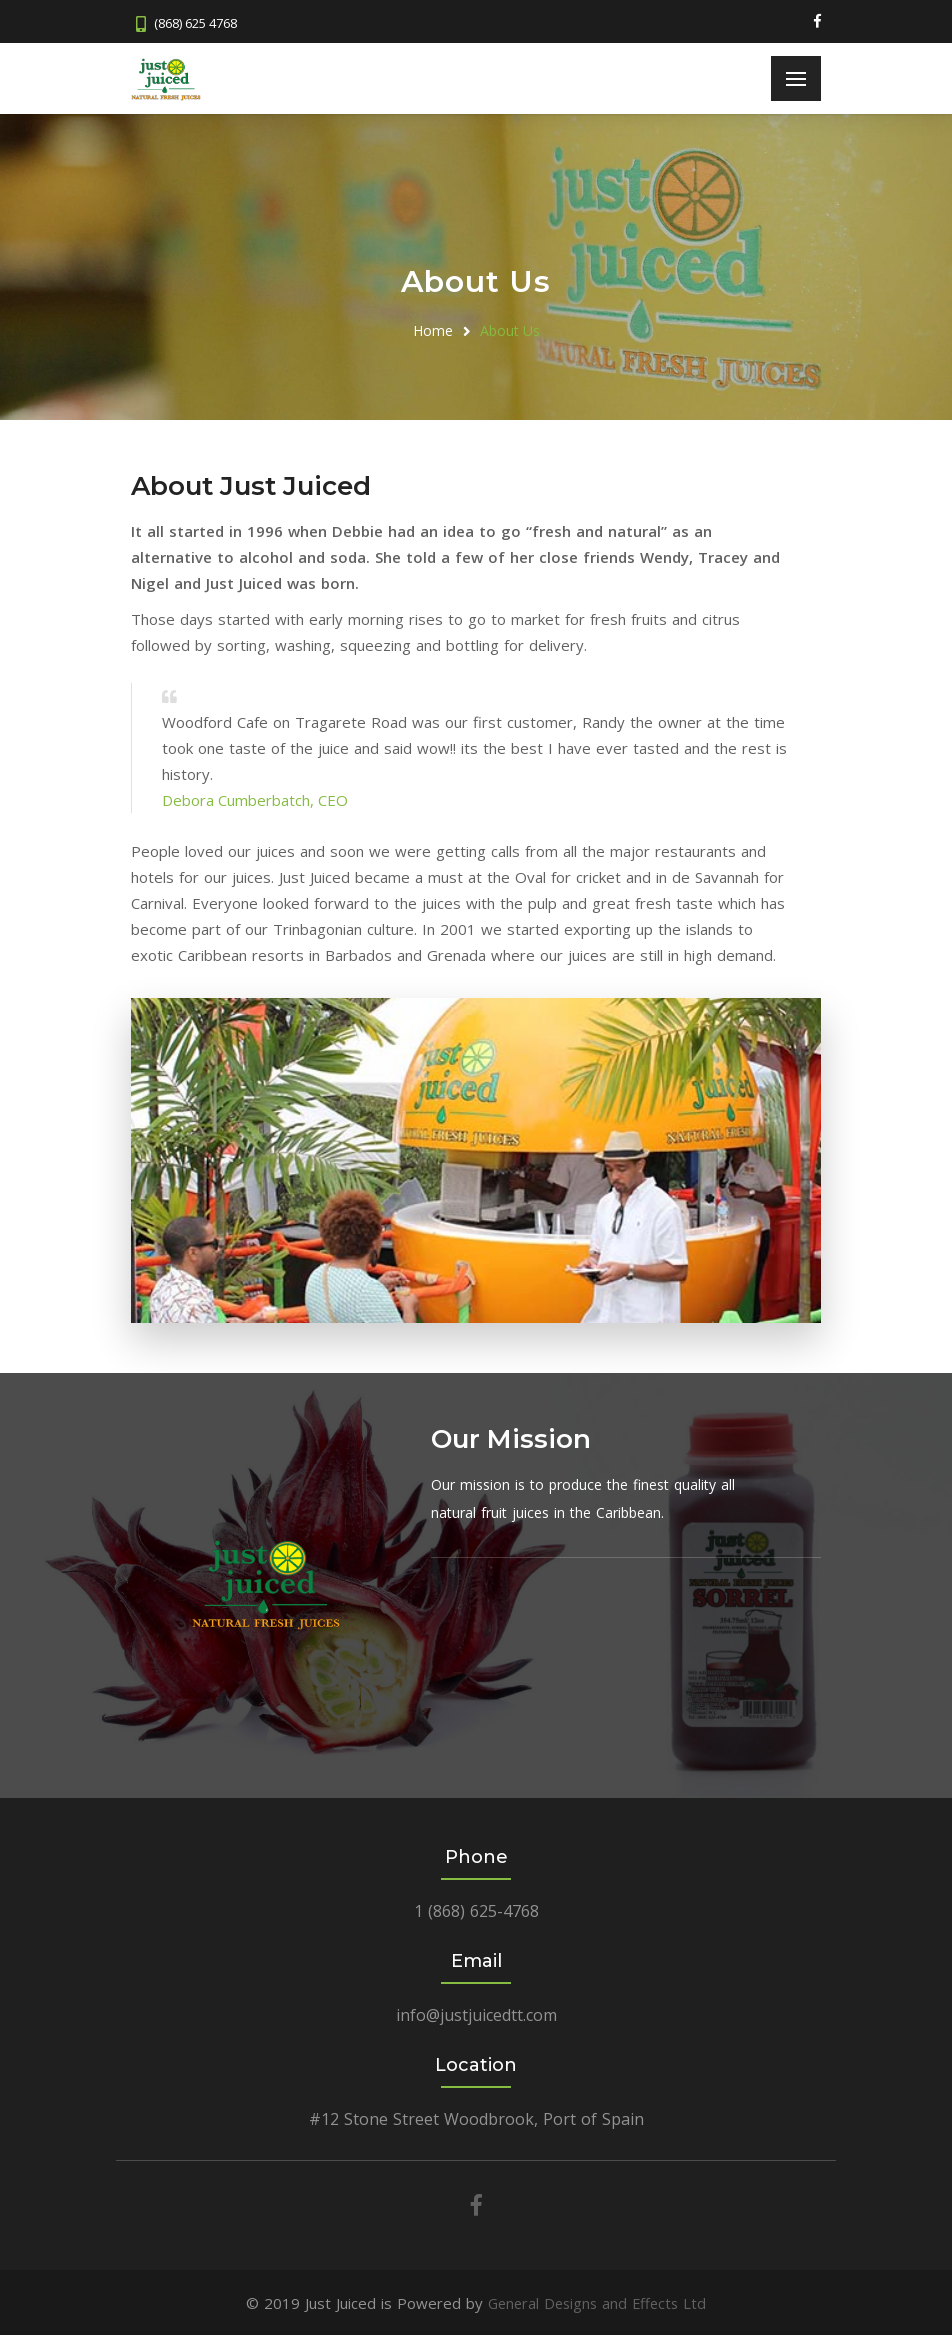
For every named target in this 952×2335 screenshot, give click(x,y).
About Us (510, 329)
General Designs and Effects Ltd (597, 2302)
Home (433, 329)
